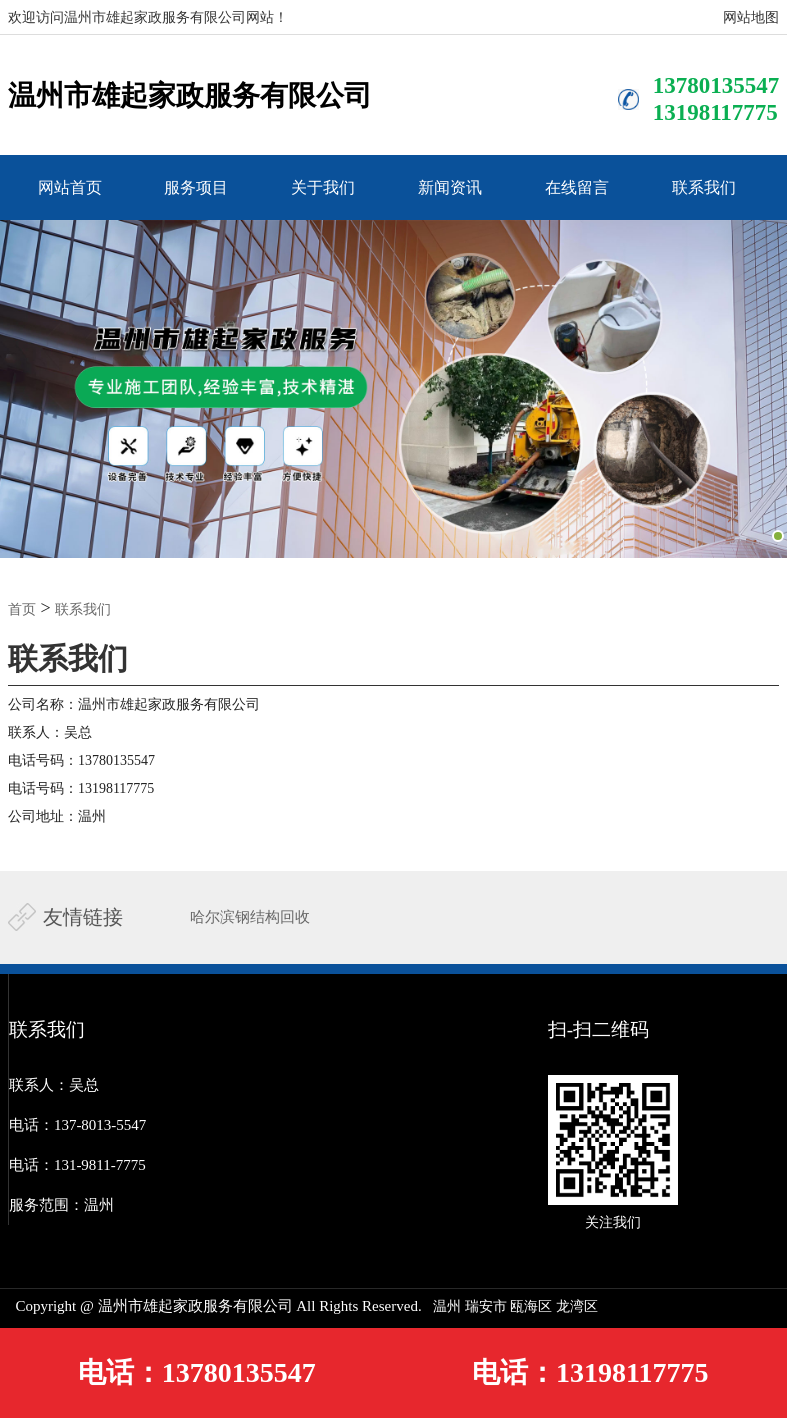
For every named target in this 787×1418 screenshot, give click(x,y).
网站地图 (751, 17)
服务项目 (196, 187)
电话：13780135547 (197, 1372)
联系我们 (704, 187)
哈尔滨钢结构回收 (250, 917)
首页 (22, 609)
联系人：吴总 (54, 1085)
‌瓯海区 (531, 1306)
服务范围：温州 (61, 1205)
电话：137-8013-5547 (78, 1125)
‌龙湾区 (577, 1306)
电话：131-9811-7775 (77, 1165)
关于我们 (323, 187)
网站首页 (70, 187)
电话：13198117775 (590, 1372)
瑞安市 (486, 1306)
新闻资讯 (450, 187)
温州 (447, 1306)
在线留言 (577, 187)
